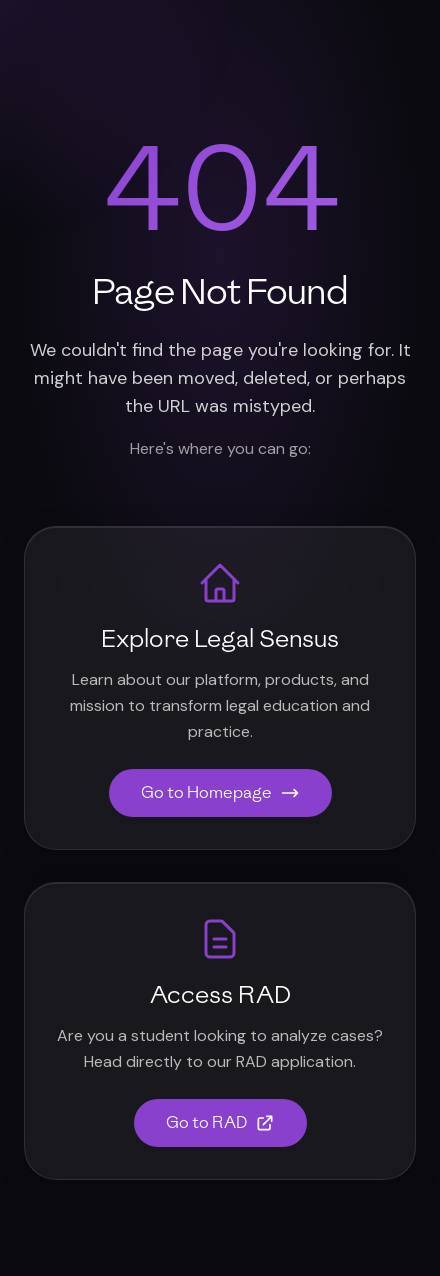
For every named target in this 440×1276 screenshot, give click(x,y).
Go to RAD (220, 1122)
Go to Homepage (220, 792)
